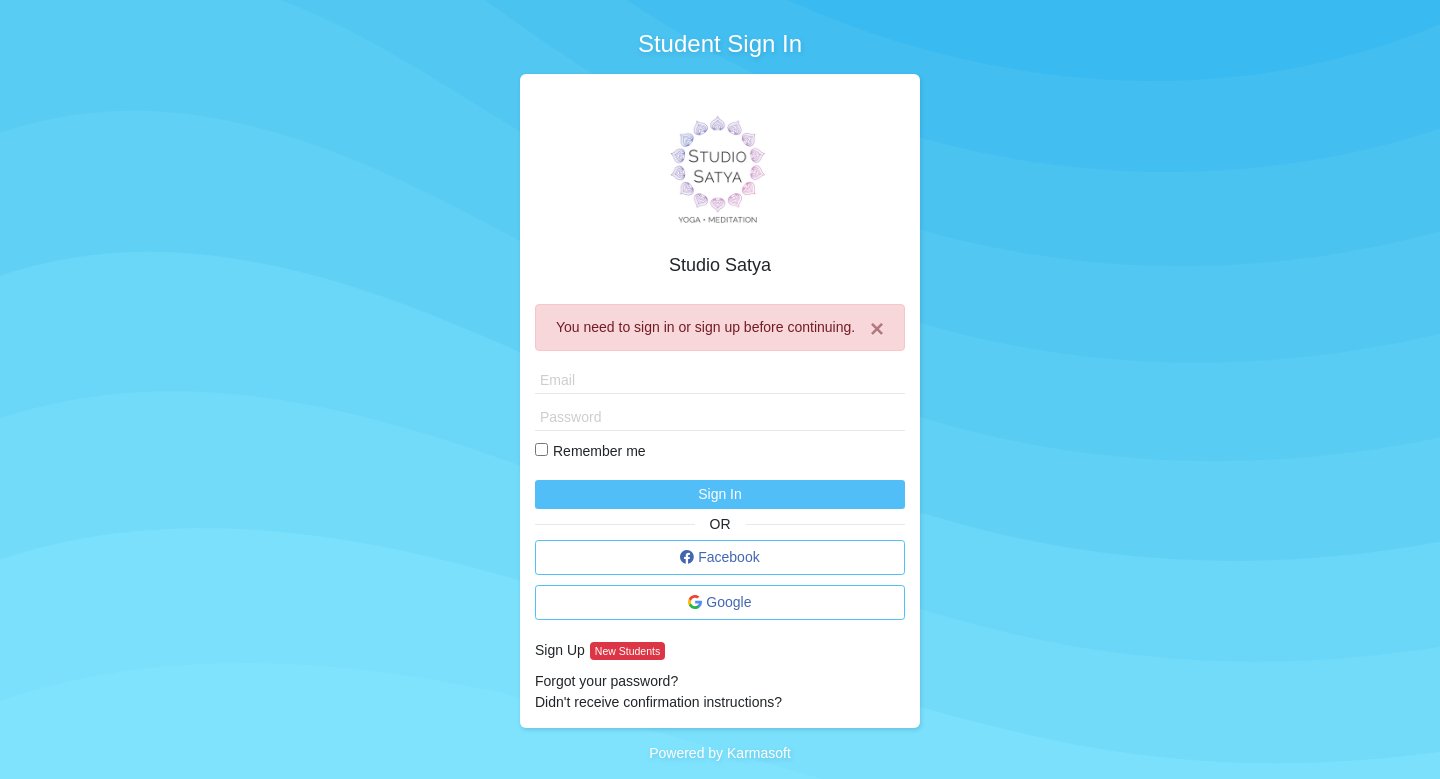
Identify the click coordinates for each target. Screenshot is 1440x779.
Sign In (720, 494)
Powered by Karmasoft (720, 753)
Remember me (599, 451)
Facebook (719, 557)
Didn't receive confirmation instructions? (658, 702)
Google (719, 602)
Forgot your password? (606, 681)
